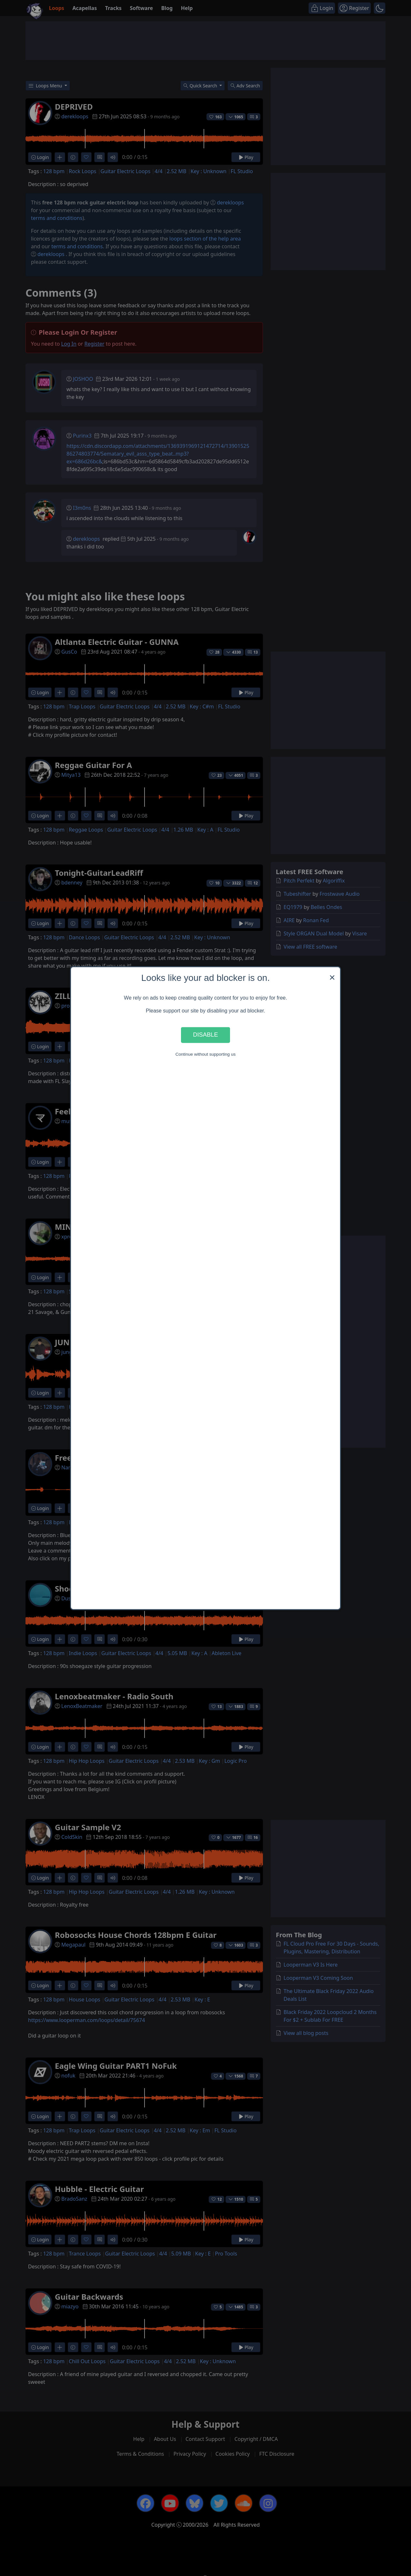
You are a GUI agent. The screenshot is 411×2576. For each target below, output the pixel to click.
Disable (205, 1034)
